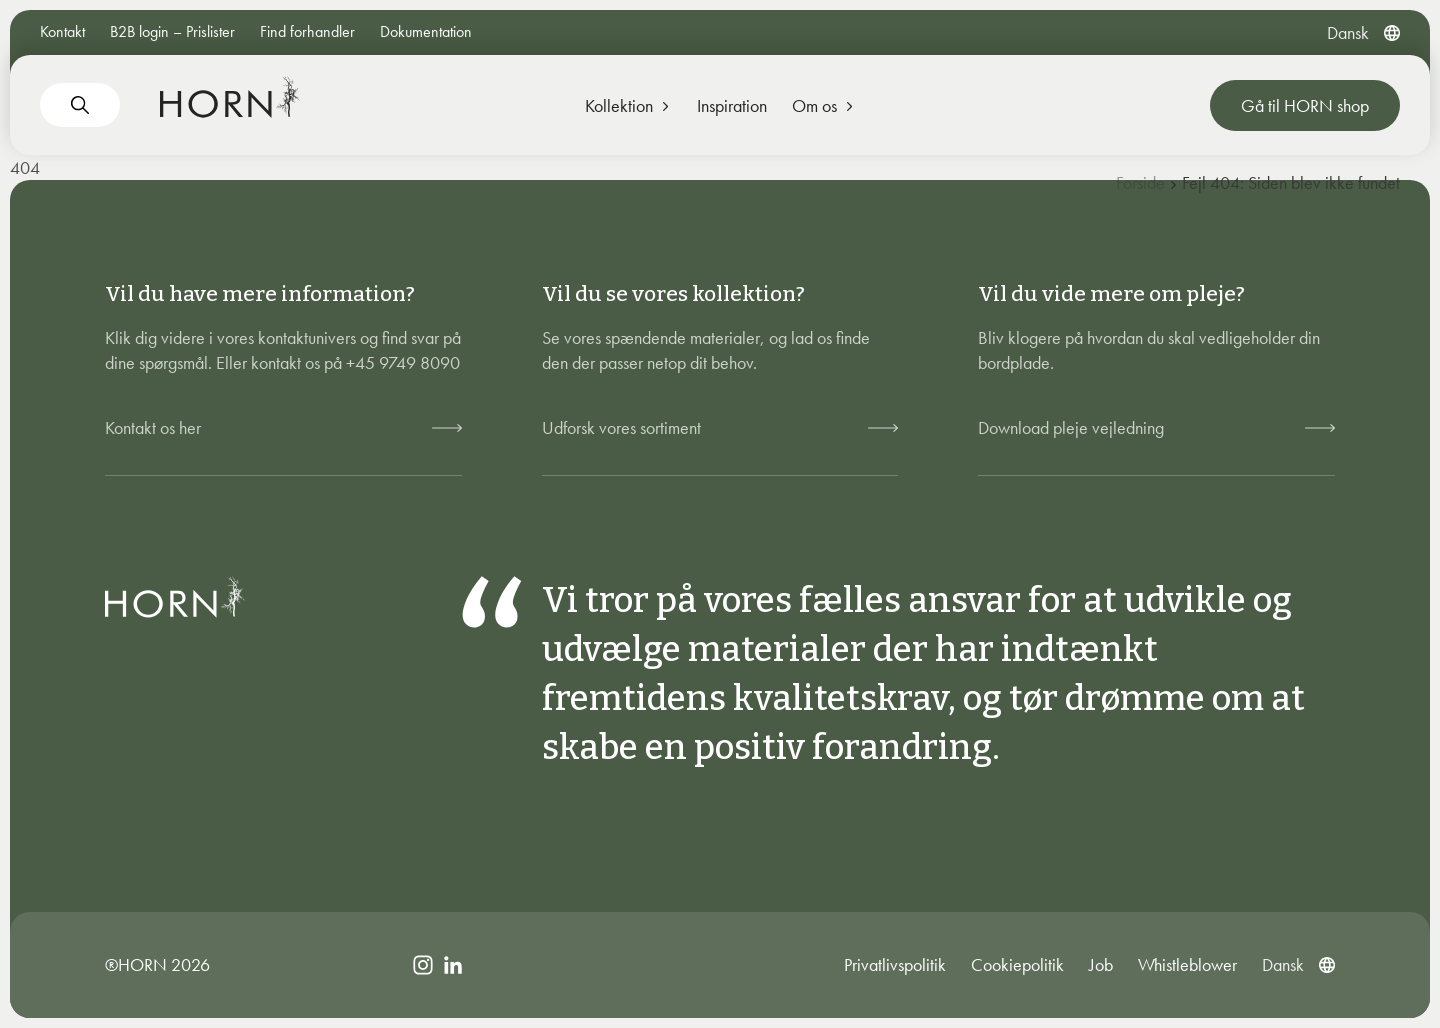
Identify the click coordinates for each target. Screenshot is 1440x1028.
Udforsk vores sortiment (621, 427)
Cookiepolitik (1017, 964)
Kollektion (628, 105)
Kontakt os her (153, 427)
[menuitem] (1348, 32)
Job (1101, 964)
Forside (1140, 182)
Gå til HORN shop (1305, 105)
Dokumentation (426, 31)
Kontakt (62, 31)
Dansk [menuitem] (1348, 32)
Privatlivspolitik (895, 964)
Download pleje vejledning (1071, 427)
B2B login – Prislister (172, 31)
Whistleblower (1187, 964)
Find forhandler (307, 31)
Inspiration (732, 105)
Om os (824, 105)
